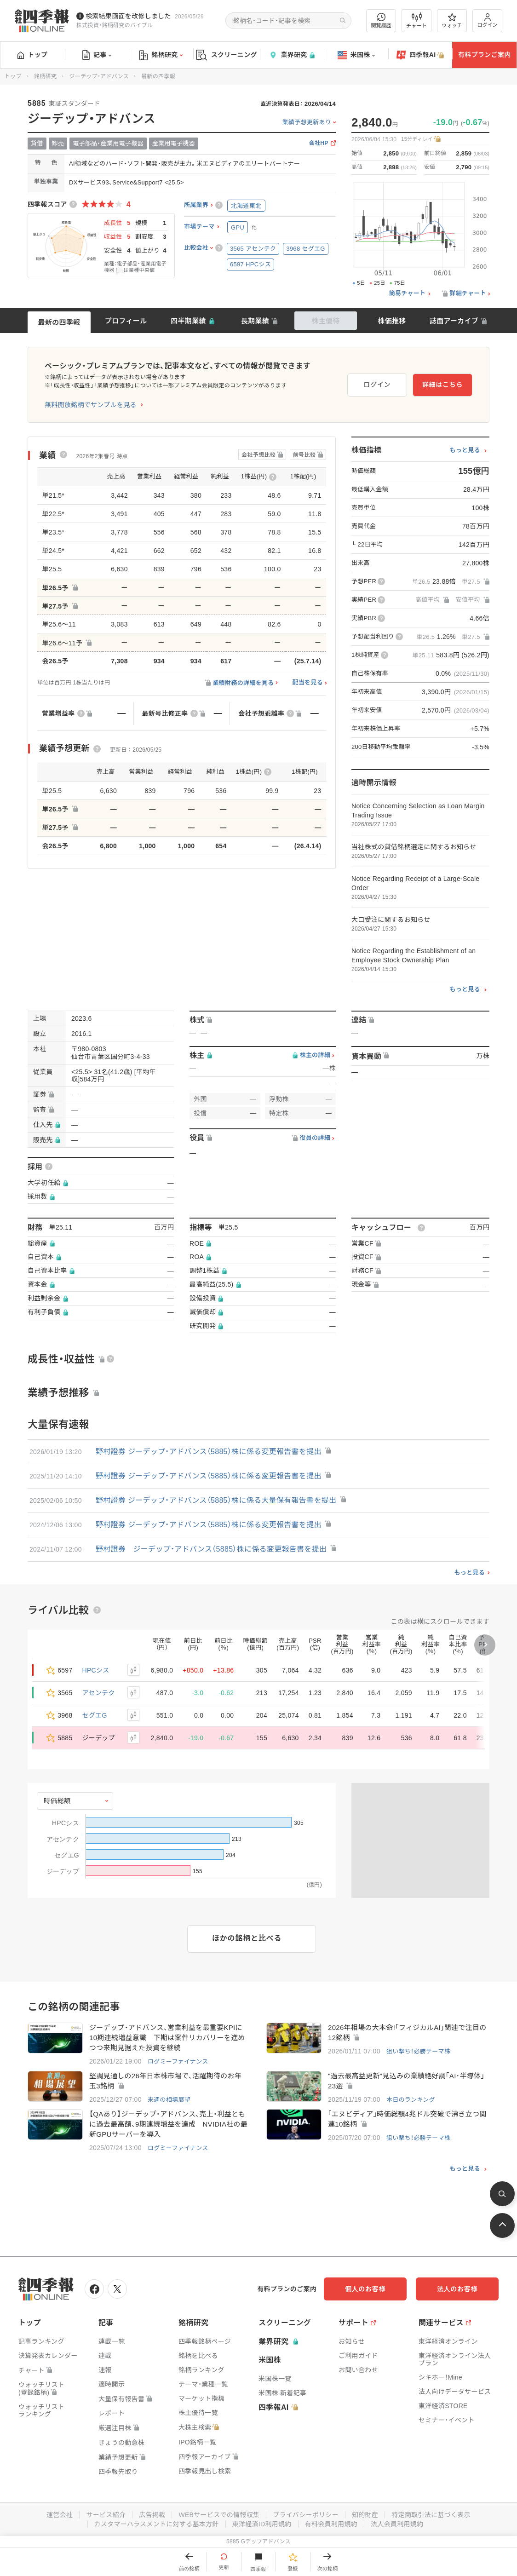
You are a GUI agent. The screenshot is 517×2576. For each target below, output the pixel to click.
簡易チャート (407, 293)
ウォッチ (452, 20)
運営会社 (59, 2514)
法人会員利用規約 (397, 2524)
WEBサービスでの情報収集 (218, 2514)
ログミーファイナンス (178, 2061)
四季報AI (420, 55)
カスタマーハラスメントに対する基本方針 (156, 2524)
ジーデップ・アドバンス (99, 76)
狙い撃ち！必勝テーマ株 (418, 2051)
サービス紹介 (106, 2514)
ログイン (487, 20)
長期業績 (255, 321)
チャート (416, 20)
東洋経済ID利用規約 (262, 2524)
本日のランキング (410, 2099)
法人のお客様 (457, 2289)
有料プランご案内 (484, 54)
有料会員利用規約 (331, 2524)
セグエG (94, 1715)
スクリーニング (226, 55)
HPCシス (95, 1670)
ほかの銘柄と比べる (246, 1938)
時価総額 (57, 1801)
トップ (32, 54)
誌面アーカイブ (454, 321)
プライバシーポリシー (306, 2514)
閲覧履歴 (381, 20)
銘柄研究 (160, 55)
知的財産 (365, 2514)
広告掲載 (152, 2514)
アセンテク (98, 1692)
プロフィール (126, 321)
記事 (96, 55)
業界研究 (291, 55)
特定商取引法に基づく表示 (431, 2514)
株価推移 (392, 321)
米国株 (356, 55)
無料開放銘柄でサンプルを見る (91, 404)
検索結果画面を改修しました (128, 16)
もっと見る (464, 450)
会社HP (318, 143)
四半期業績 (188, 321)
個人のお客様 (365, 2289)
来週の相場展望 (169, 2099)
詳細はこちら (442, 384)
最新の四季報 (59, 322)
